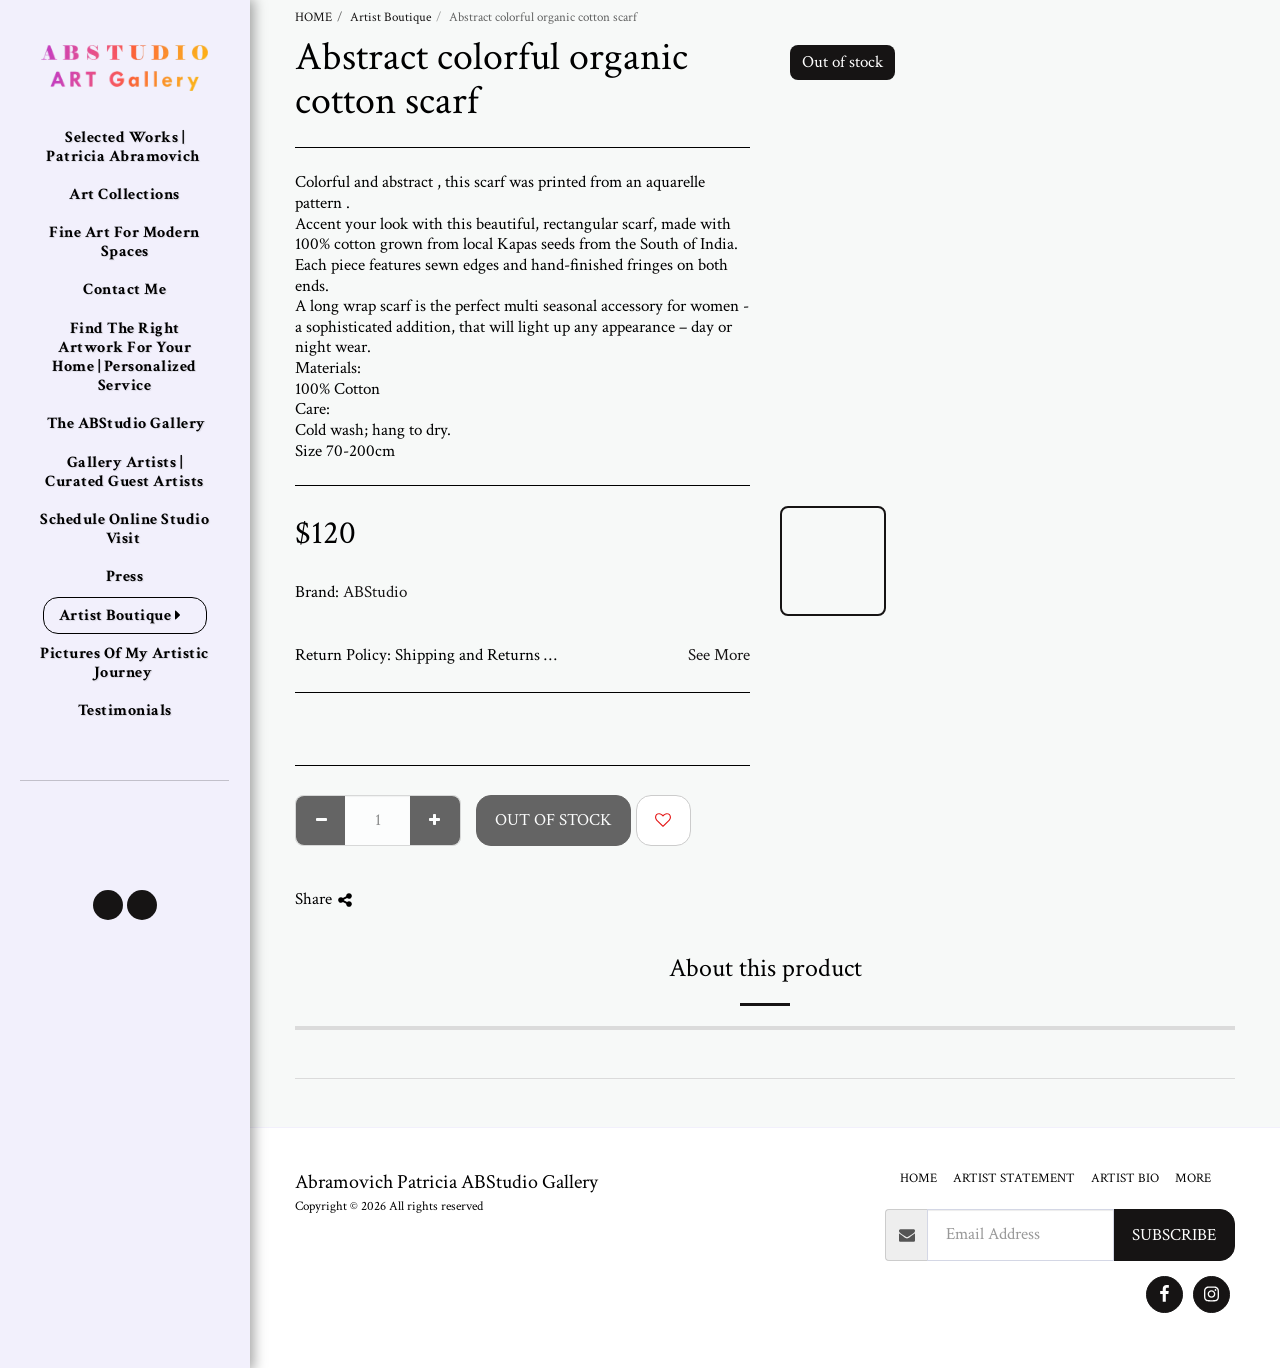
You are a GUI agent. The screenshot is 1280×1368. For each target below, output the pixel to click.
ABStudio (375, 592)
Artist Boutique (390, 17)
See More (719, 655)
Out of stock (553, 820)
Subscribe (1174, 1235)
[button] (108, 905)
